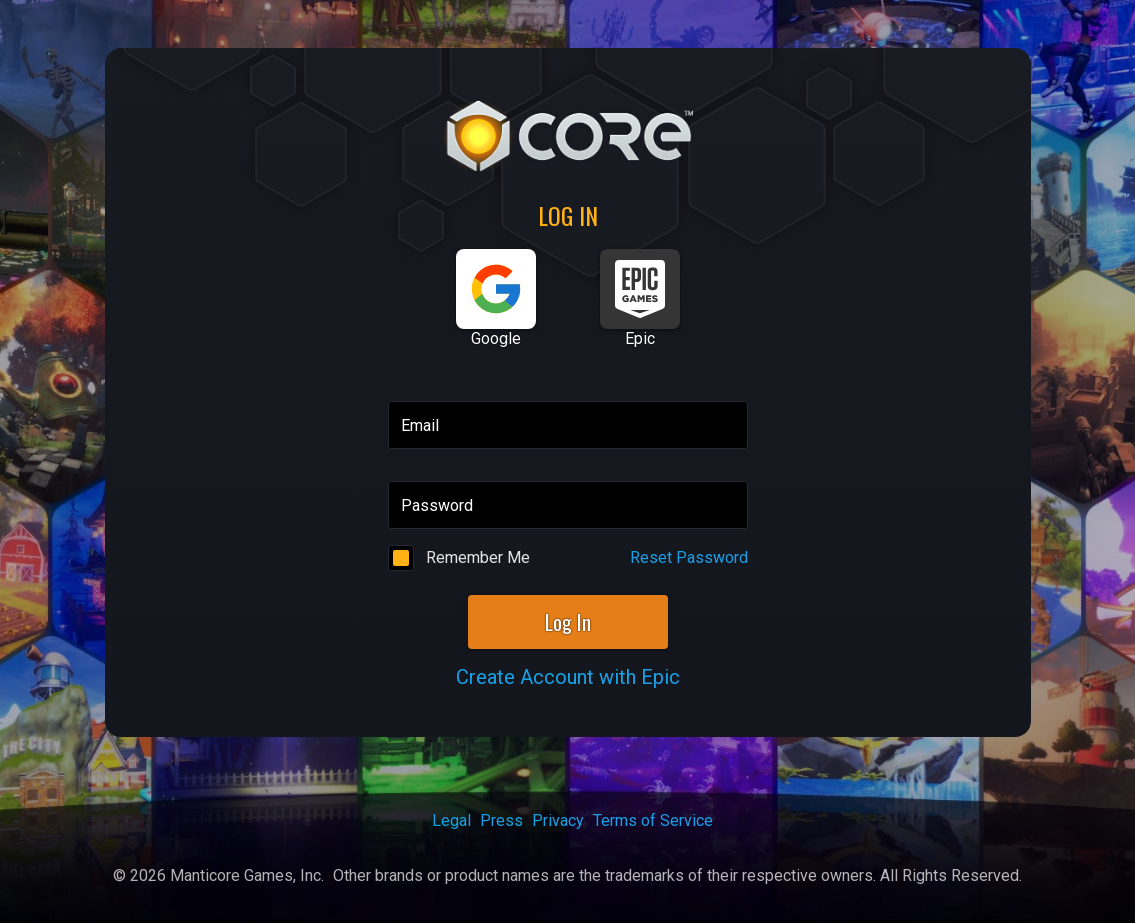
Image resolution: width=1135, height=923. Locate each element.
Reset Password (689, 557)
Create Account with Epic (568, 677)
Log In (568, 622)
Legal (451, 820)
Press (501, 820)
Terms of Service (653, 820)
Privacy (558, 820)
